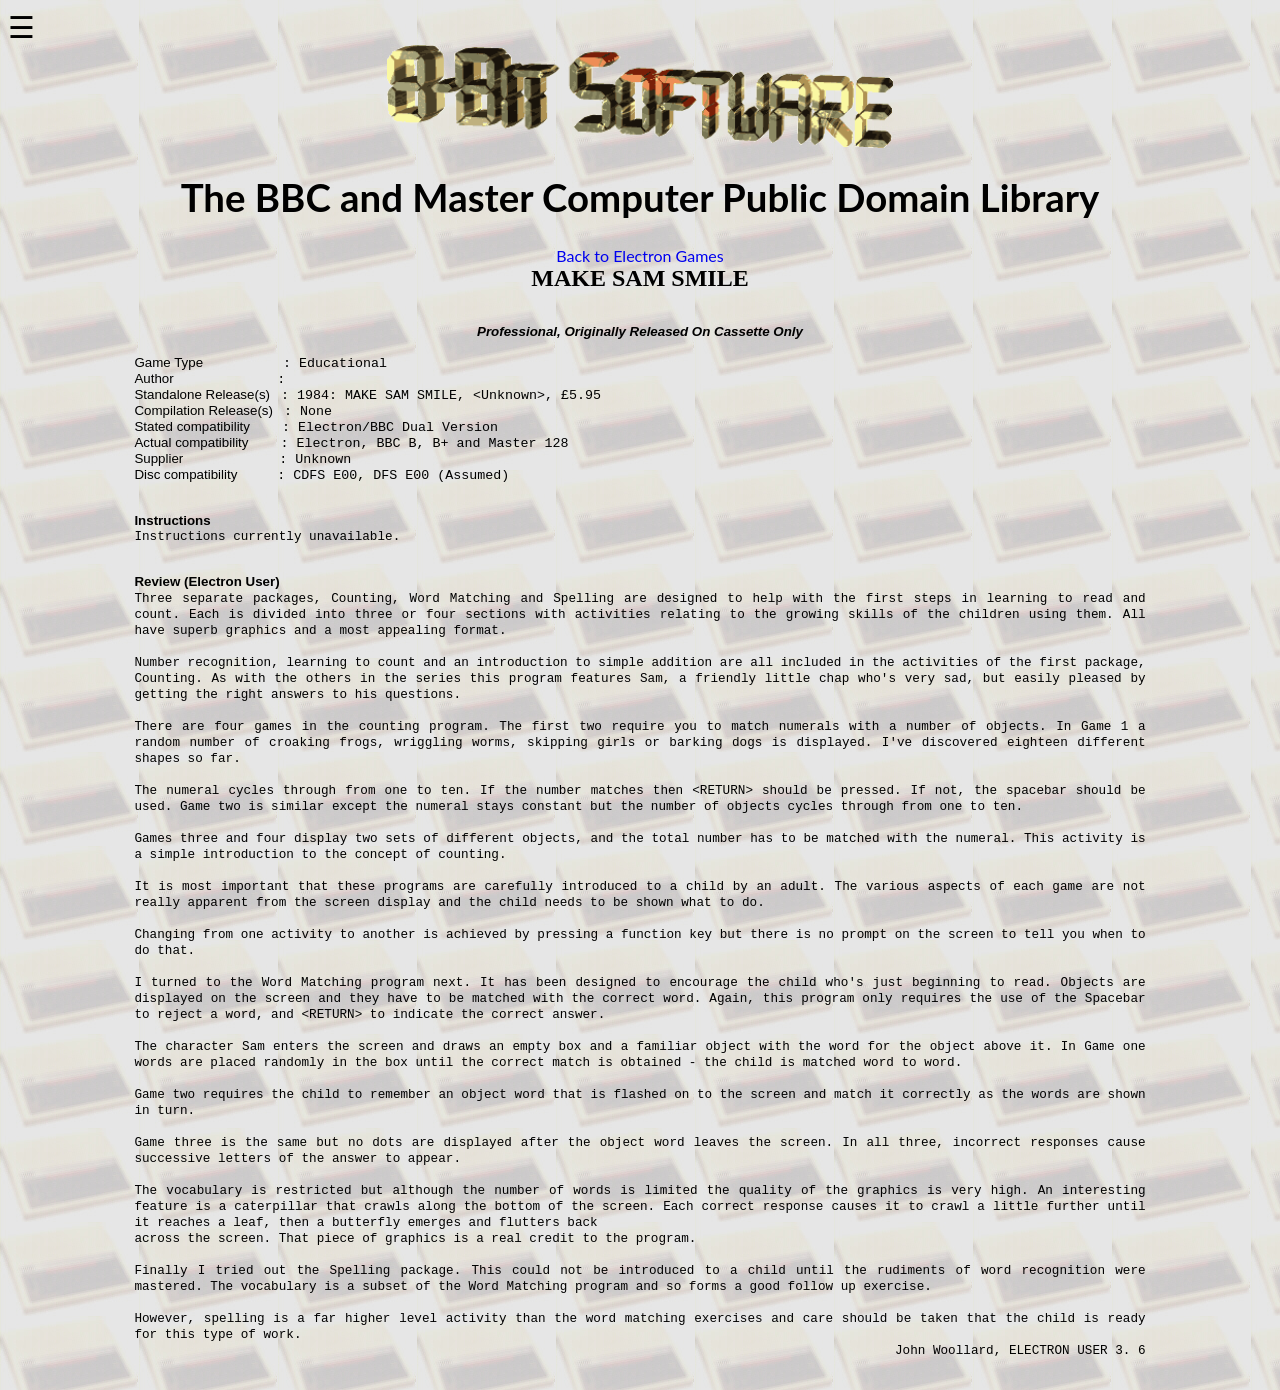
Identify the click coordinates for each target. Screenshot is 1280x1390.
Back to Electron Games (639, 255)
